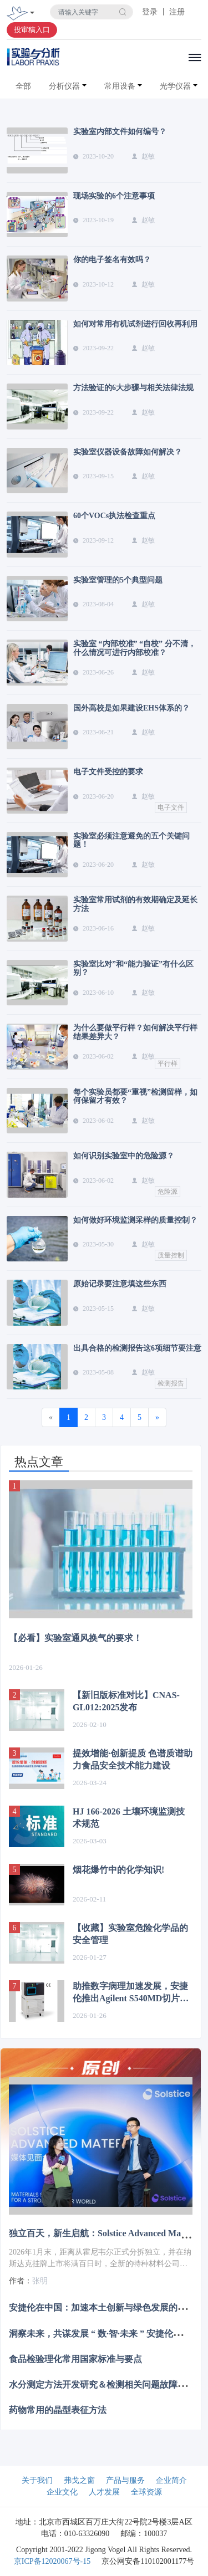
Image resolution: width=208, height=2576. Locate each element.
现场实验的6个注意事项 (114, 196)
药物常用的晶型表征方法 (57, 2410)
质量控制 (171, 1255)
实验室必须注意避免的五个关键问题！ (131, 840)
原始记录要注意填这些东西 (119, 1284)
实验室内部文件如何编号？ (119, 131)
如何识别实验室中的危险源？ (123, 1156)
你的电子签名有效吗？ (112, 259)
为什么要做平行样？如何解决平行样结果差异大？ (135, 1032)
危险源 (167, 1191)
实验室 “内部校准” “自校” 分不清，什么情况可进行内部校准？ (134, 648)
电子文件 (171, 807)
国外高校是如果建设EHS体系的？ (131, 708)
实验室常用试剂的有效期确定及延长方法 (135, 904)
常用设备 (119, 86)
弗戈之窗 (79, 2480)
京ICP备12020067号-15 (52, 2561)
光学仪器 (175, 86)
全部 (23, 86)
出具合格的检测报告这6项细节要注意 (137, 1348)
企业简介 (171, 2480)
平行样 (167, 1063)
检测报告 (171, 1383)
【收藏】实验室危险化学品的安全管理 (130, 1934)
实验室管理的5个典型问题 (118, 580)
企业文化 (62, 2492)
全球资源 (146, 2492)
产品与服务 (125, 2480)
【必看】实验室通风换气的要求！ (75, 1638)
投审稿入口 (32, 29)
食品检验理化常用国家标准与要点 (75, 2358)
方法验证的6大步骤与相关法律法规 (133, 388)
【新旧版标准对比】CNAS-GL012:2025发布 (126, 1701)
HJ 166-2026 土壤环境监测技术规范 (129, 1817)
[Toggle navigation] (32, 13)
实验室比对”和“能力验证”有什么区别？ (133, 968)
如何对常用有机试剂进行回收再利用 (135, 324)
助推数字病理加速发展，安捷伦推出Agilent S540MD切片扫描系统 (131, 1993)
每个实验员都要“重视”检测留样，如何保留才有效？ (135, 1096)
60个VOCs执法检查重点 (114, 516)
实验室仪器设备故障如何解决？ (127, 452)
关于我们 (37, 2480)
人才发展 (104, 2492)
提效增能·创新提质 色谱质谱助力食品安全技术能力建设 (132, 1759)
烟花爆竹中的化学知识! (118, 1869)
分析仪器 (64, 86)
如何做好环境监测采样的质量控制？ (135, 1220)
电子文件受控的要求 (108, 772)
